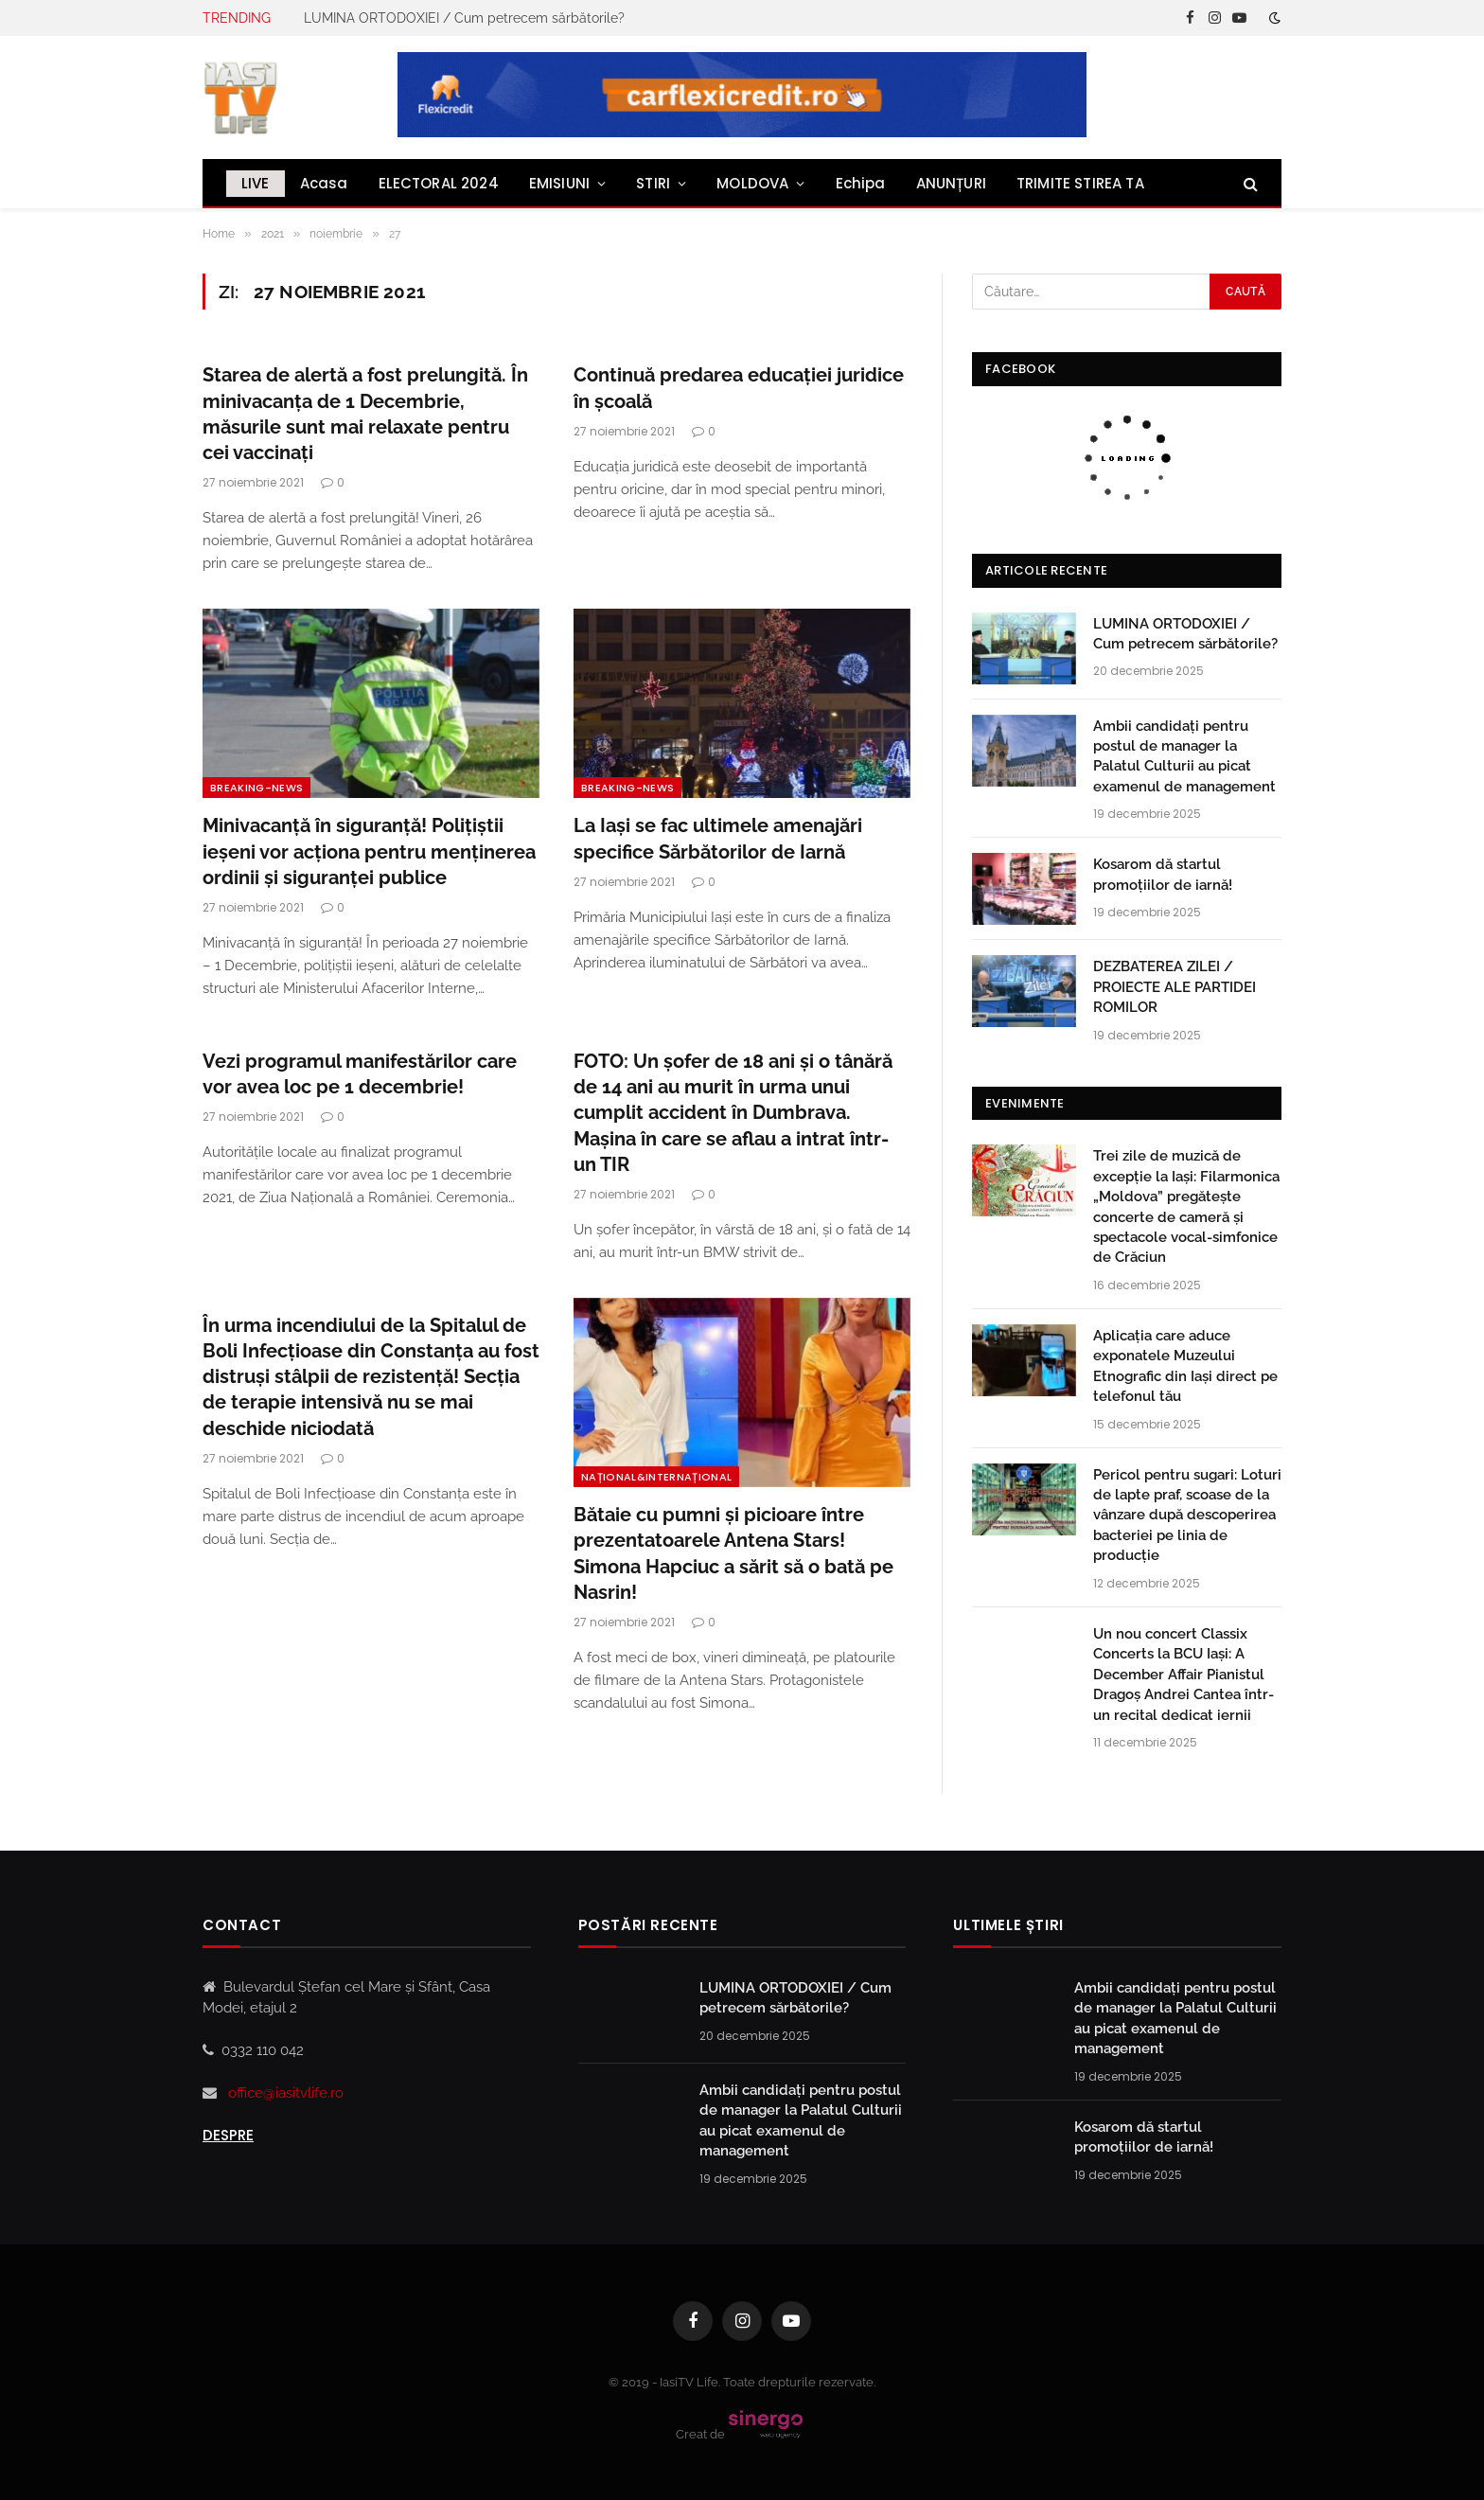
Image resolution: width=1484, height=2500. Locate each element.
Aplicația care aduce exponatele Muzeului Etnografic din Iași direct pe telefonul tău (1185, 1366)
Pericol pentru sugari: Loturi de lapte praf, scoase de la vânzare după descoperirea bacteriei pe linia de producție (1187, 1515)
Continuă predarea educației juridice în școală (739, 387)
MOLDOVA (752, 183)
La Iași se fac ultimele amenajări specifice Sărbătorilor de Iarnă (718, 838)
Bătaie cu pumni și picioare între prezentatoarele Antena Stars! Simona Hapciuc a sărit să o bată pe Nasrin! (733, 1553)
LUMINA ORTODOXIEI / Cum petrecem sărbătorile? (464, 18)
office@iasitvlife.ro (286, 2092)
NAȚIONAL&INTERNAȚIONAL (656, 1476)
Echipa (861, 183)
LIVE (255, 183)
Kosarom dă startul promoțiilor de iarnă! (1162, 874)
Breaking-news (256, 787)
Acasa (324, 183)
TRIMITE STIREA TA (1080, 183)
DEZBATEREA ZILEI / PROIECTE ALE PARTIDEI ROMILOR (1174, 987)
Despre (228, 2135)
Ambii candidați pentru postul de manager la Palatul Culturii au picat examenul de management (1184, 756)
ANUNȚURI (951, 183)
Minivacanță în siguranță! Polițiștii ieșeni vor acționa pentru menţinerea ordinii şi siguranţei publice (369, 851)
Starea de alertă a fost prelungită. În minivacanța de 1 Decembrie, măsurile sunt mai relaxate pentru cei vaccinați (365, 413)
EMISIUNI (559, 183)
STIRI (653, 183)
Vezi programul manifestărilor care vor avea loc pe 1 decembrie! (360, 1074)
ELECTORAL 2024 (439, 183)
